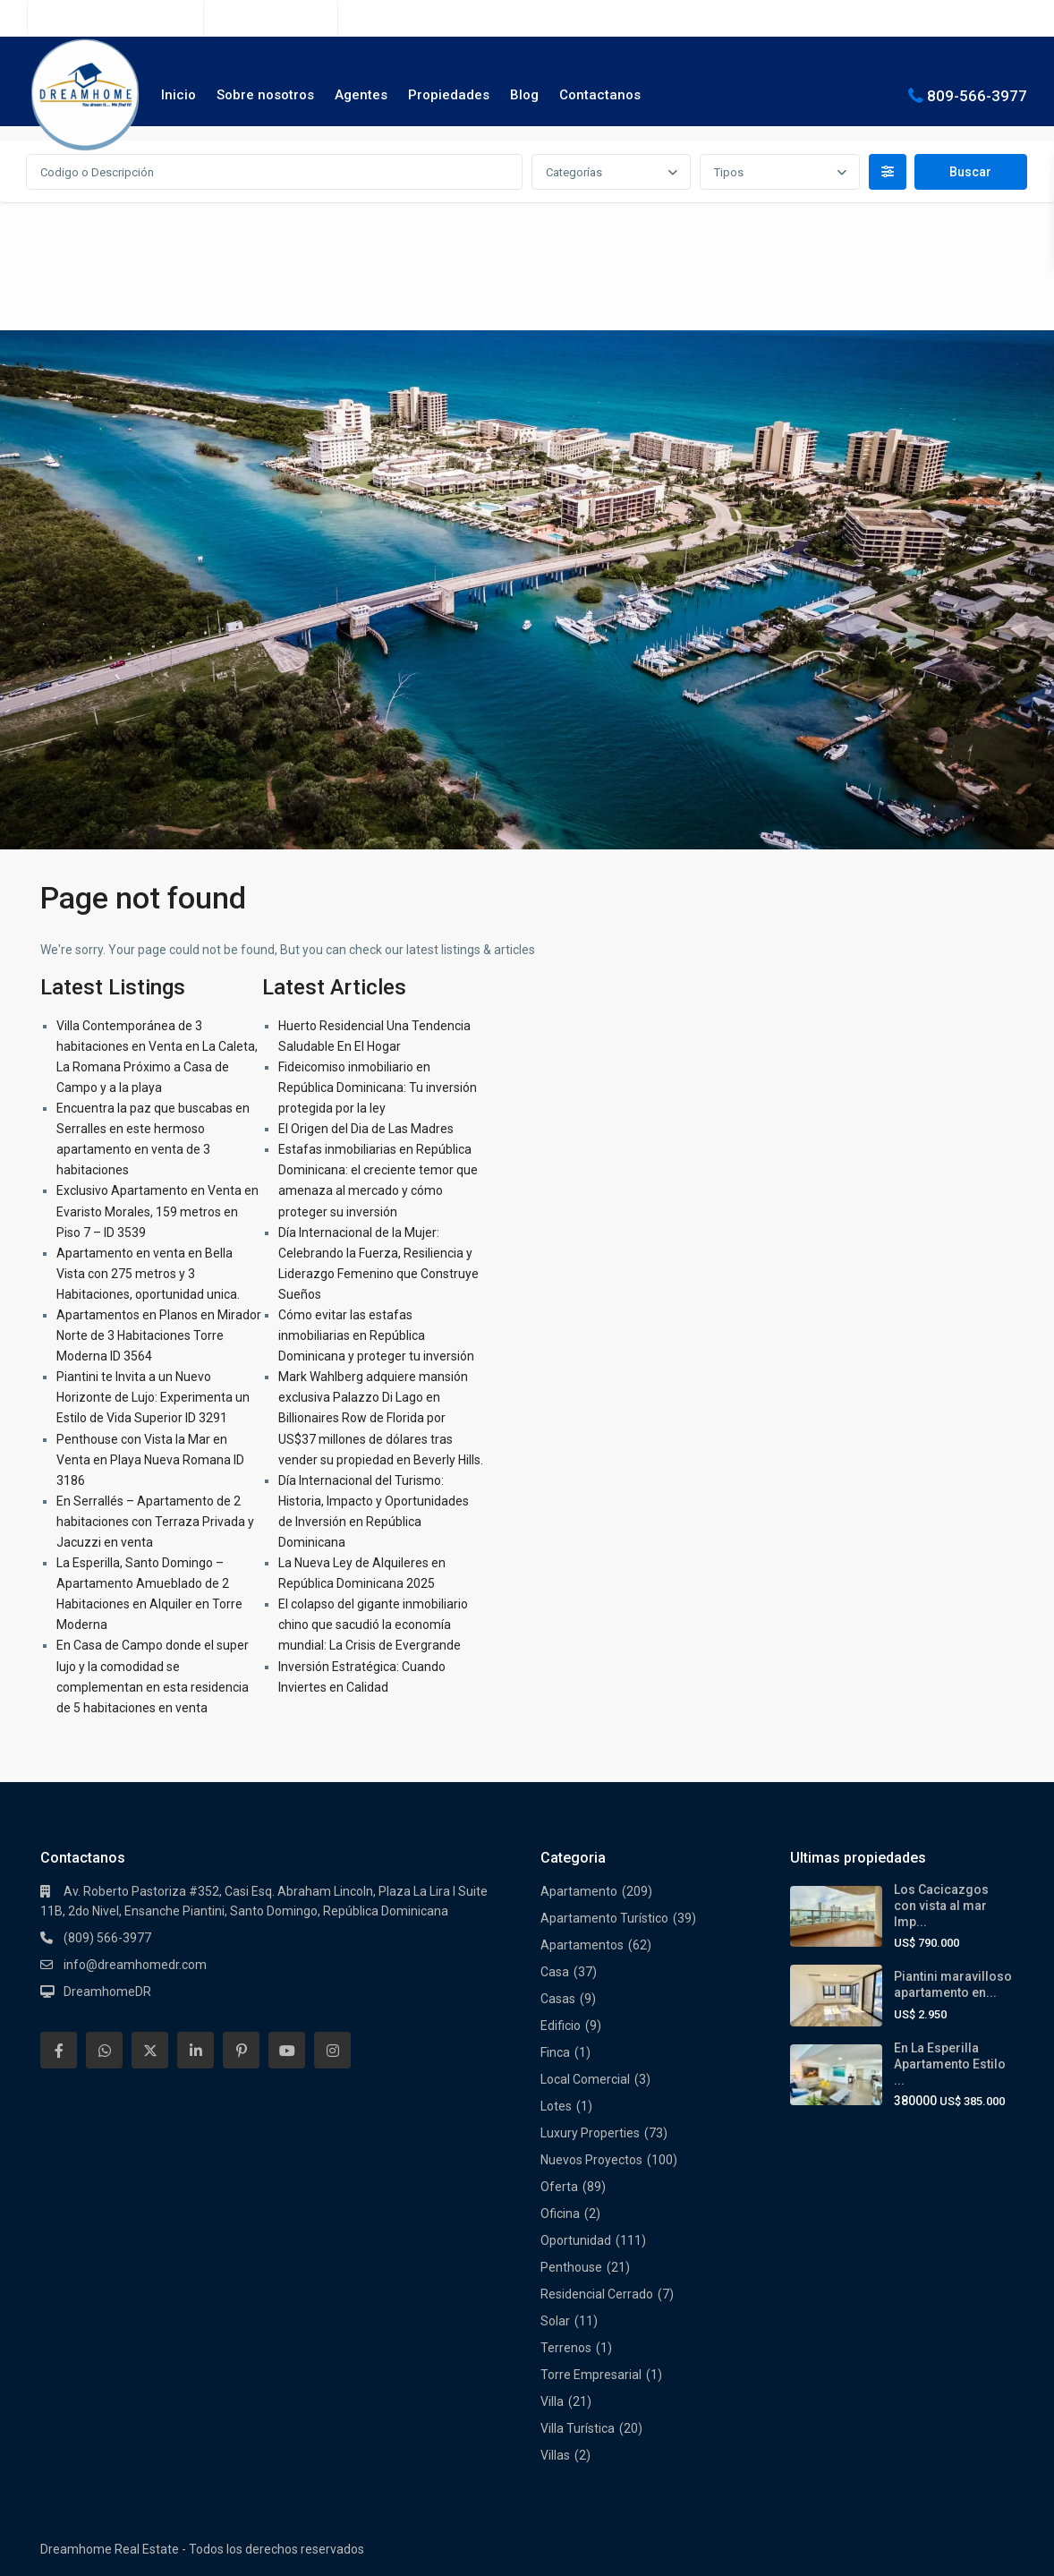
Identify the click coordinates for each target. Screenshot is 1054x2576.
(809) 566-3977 (280, 18)
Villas (555, 2455)
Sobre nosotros (265, 95)
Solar (555, 2321)
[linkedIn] (195, 2050)
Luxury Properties (590, 2133)
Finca (555, 2052)
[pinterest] (241, 2050)
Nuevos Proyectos (591, 2160)
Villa (552, 2401)
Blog (524, 95)
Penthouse (571, 2267)
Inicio (178, 95)
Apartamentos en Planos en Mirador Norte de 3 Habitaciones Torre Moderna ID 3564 (158, 1335)
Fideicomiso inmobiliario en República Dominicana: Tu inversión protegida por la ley (377, 1087)
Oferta (559, 2186)
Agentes (361, 95)
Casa (554, 1972)
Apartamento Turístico (604, 1918)
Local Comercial (585, 2079)
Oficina (560, 2213)
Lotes (556, 2106)
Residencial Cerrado (596, 2294)
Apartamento (578, 1891)
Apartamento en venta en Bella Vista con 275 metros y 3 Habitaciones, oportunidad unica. (148, 1273)
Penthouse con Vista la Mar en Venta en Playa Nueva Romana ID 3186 (150, 1460)
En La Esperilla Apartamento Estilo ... (950, 2064)
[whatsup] (104, 2050)
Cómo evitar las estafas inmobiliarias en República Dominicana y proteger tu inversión (376, 1335)
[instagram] (332, 2050)
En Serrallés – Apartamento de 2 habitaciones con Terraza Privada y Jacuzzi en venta (155, 1521)
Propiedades (448, 95)
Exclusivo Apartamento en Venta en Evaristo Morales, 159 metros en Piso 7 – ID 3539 (157, 1211)
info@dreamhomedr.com (135, 1965)
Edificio (560, 2025)
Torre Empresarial (591, 2374)
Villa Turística (577, 2428)
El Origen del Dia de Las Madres (366, 1129)
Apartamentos (582, 1945)
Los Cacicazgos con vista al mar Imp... (941, 1905)
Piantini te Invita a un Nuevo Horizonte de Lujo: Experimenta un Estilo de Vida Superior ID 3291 (153, 1397)
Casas (557, 1999)
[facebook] (58, 2050)
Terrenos (565, 2348)
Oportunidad (575, 2240)
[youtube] (286, 2050)
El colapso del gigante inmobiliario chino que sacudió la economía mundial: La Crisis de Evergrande (373, 1624)
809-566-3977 (977, 95)
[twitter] (150, 2050)
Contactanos (600, 95)
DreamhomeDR (107, 1991)
